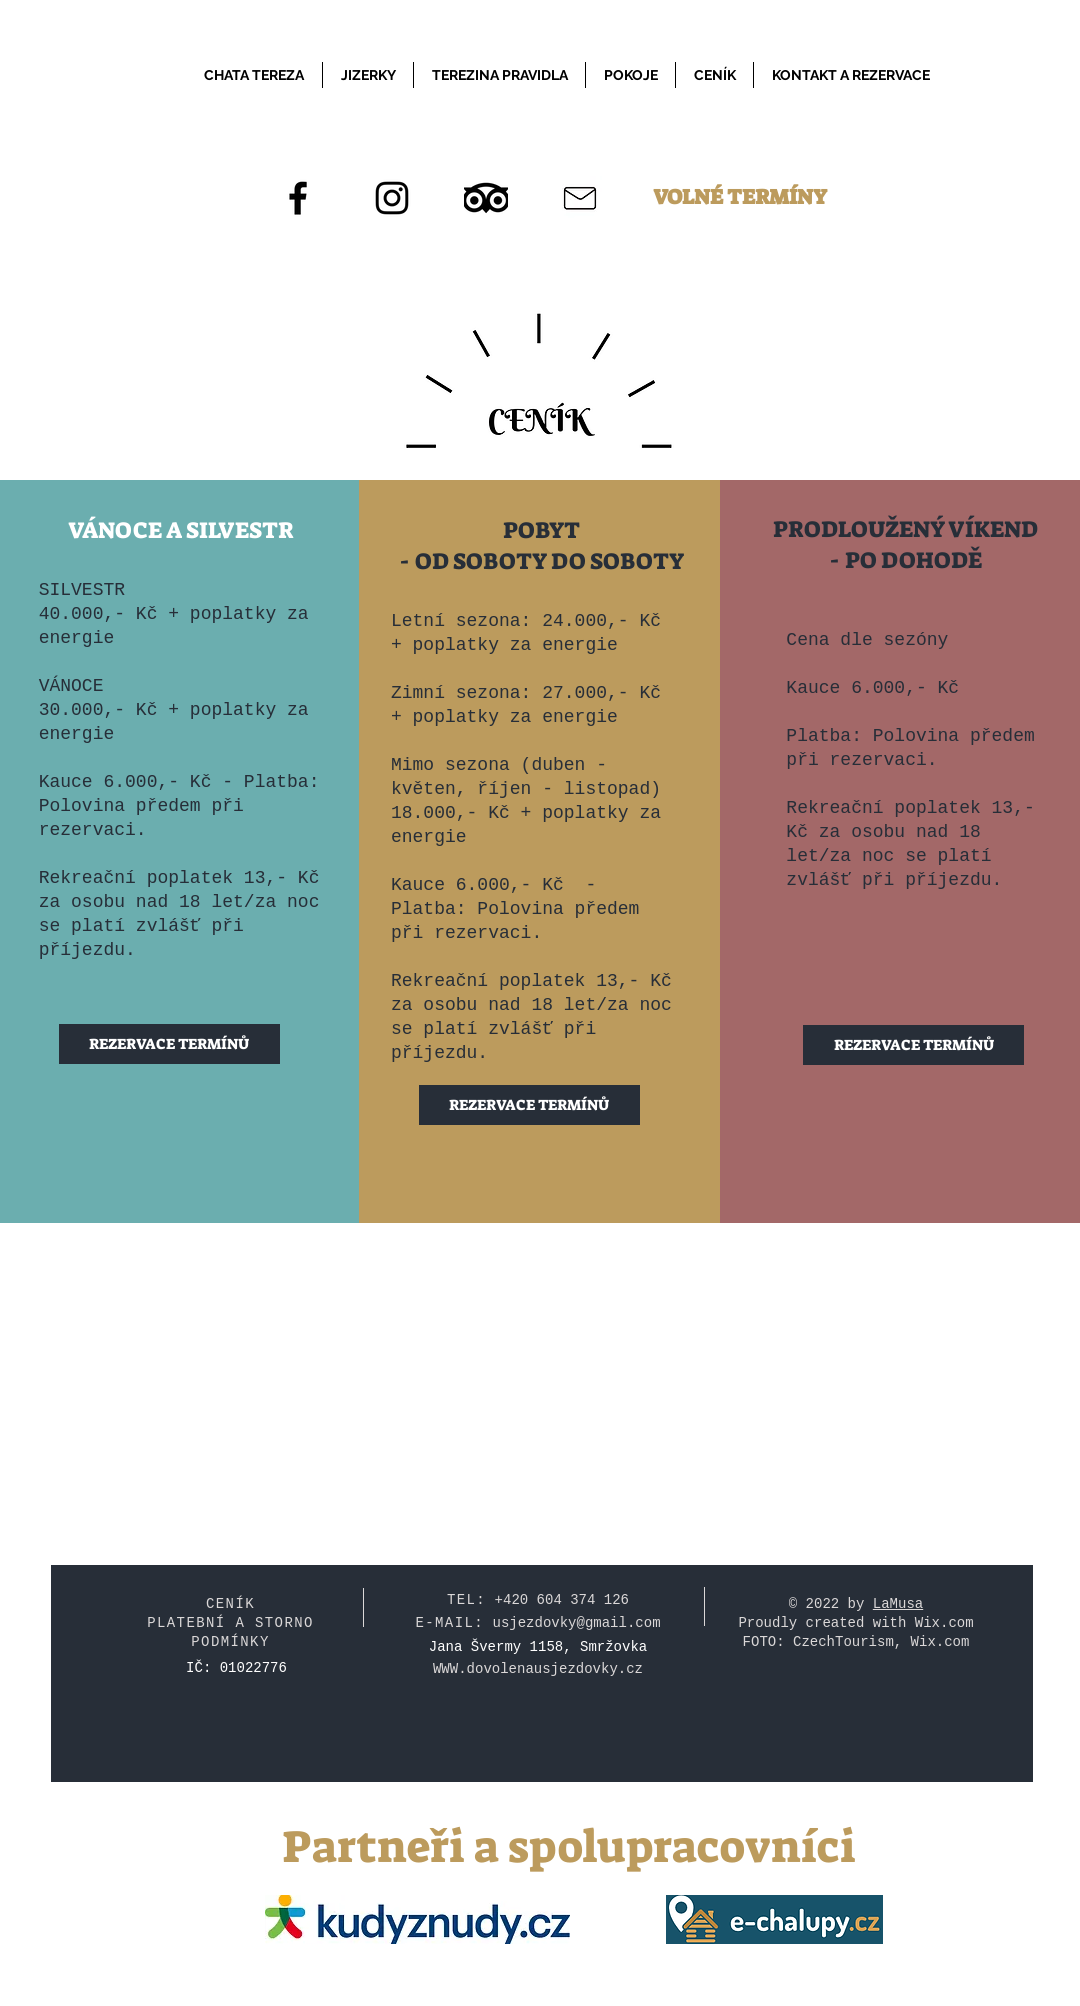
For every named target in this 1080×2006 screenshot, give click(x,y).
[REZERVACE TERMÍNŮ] (169, 1044)
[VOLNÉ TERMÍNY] (739, 198)
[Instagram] (392, 198)
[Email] (580, 198)
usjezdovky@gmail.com (577, 1623)
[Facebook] (298, 198)
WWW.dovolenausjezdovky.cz (538, 1669)
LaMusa (898, 1604)
